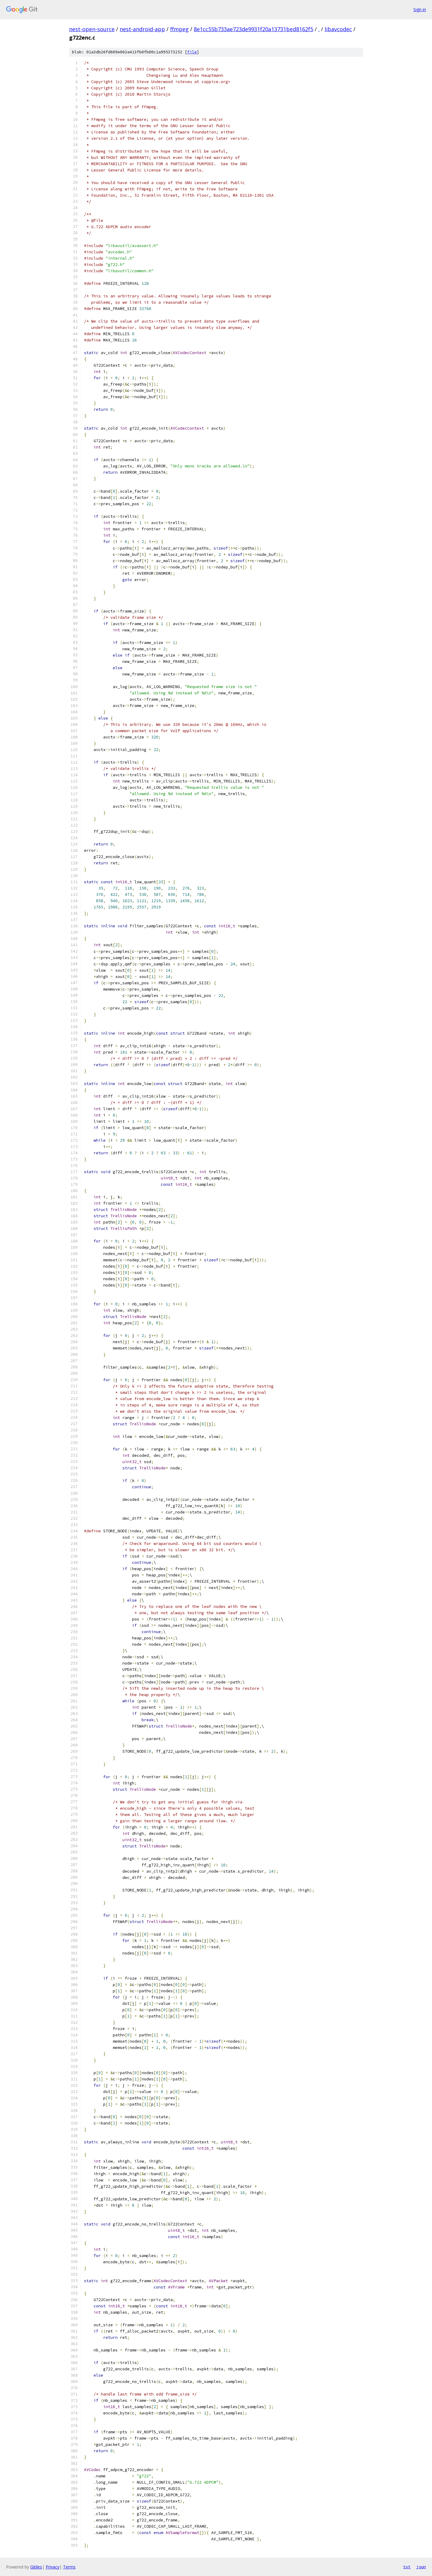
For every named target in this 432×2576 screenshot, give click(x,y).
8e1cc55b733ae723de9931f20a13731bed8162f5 (253, 29)
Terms (69, 2567)
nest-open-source (92, 29)
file (192, 52)
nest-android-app (142, 29)
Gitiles (36, 2567)
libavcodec (338, 29)
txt (406, 2566)
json (421, 2566)
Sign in (419, 9)
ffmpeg (179, 29)
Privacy (52, 2567)
